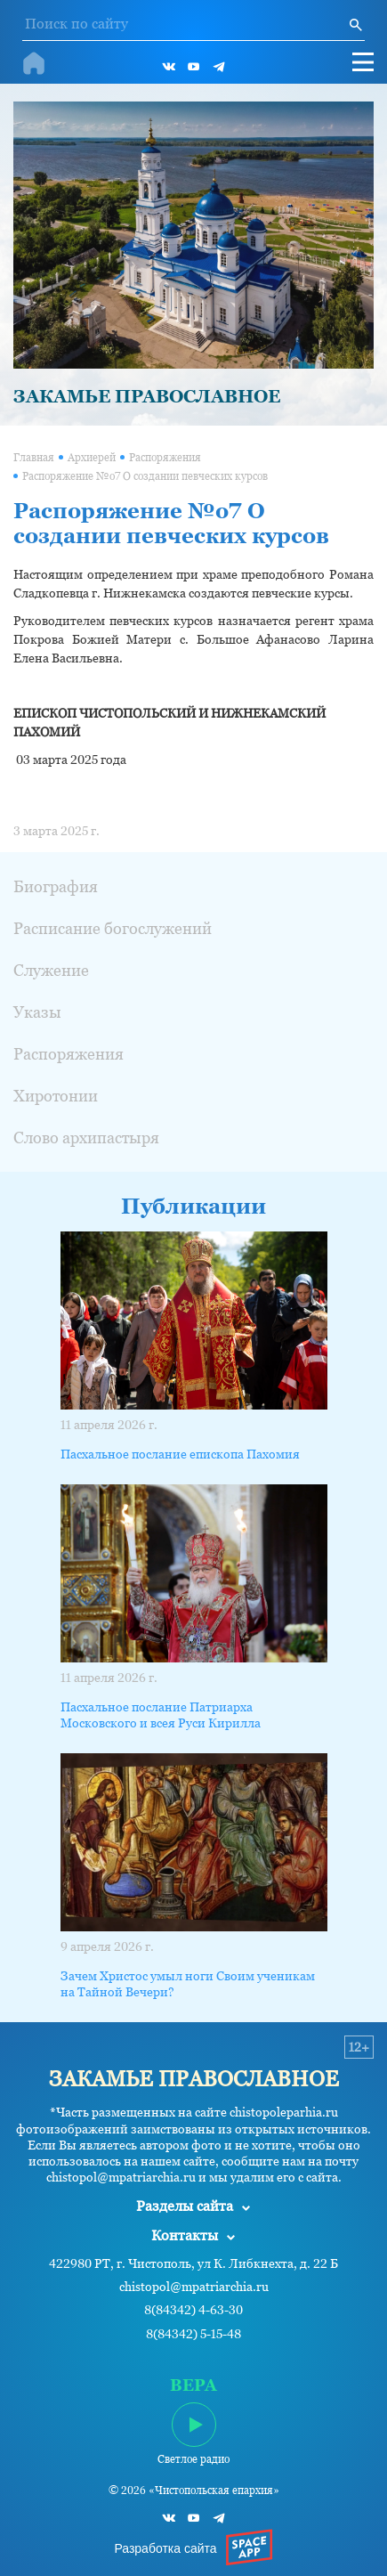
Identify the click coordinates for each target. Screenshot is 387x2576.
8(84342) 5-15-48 (193, 2334)
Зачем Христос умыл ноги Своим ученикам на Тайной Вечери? (187, 1984)
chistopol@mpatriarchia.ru (194, 2287)
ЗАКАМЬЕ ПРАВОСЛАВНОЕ (146, 396)
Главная (33, 457)
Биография (55, 886)
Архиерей (92, 457)
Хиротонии (55, 1095)
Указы (37, 1012)
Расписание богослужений (112, 928)
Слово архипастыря (86, 1137)
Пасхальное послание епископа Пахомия (180, 1454)
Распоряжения (165, 457)
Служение (51, 970)
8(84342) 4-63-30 (193, 2310)
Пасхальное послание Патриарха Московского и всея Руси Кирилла (160, 1715)
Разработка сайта (165, 2548)
